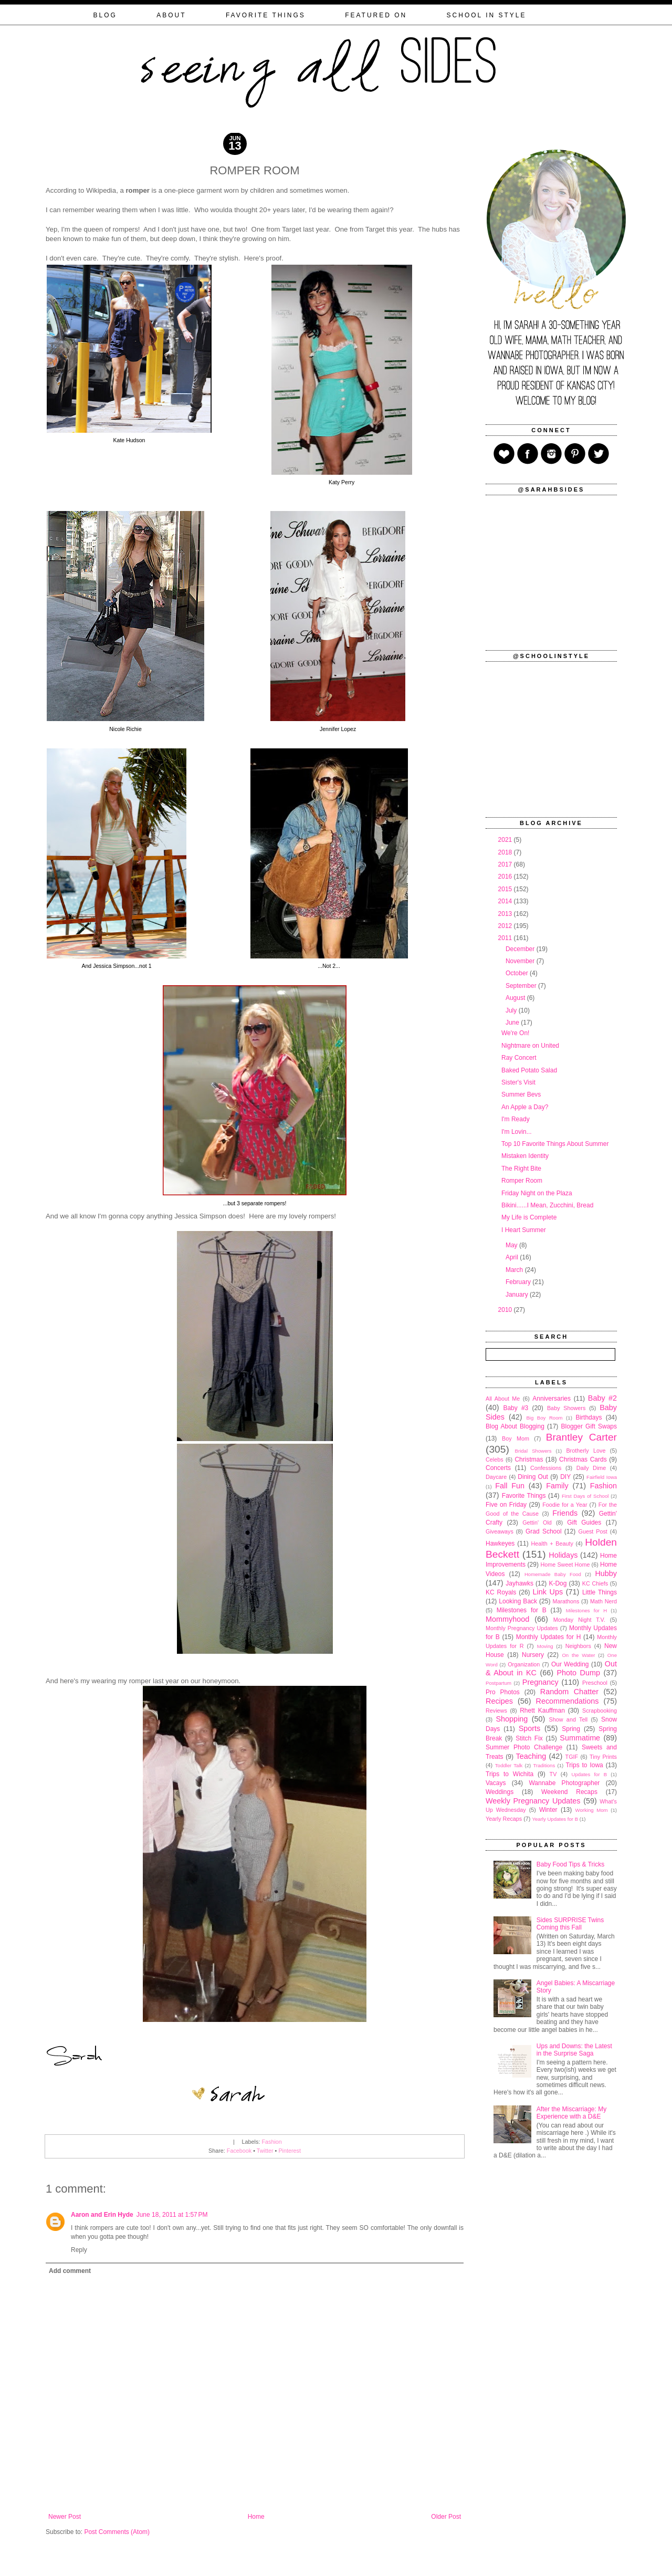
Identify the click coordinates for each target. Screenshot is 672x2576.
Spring (571, 1729)
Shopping (512, 1719)
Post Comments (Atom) (117, 2532)
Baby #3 (515, 1408)
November (521, 961)
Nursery (533, 1655)
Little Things (599, 1592)
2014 (506, 901)
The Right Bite (521, 1168)
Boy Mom (515, 1438)
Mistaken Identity (525, 1156)
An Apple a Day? (524, 1107)
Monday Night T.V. (579, 1619)
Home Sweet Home (565, 1564)
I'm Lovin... (516, 1131)
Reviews (496, 1710)
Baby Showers (566, 1408)
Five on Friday (506, 1504)
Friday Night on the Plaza (536, 1193)
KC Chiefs (595, 1583)
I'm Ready (515, 1119)
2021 (506, 839)
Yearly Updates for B (555, 1819)
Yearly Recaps (504, 1819)
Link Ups (548, 1592)
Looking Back (518, 1601)
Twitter (265, 2150)
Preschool (594, 1683)
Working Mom (591, 1810)
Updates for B (589, 1774)
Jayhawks (519, 1583)
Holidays (563, 1555)
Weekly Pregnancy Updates (533, 1801)
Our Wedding (570, 1664)
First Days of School (585, 1496)
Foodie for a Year (564, 1504)
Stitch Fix (529, 1738)
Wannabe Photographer (564, 1783)
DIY (565, 1476)
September (522, 985)
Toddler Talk (509, 1765)
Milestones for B (522, 1610)
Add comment (70, 2271)
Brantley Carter (581, 1437)
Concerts (498, 1468)
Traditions (544, 1765)
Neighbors (578, 1646)
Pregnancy (540, 1682)
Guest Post (592, 1531)
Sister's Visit (518, 1082)
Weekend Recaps (569, 1792)
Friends (565, 1513)
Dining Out (533, 1476)
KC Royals (501, 1592)
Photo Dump (578, 1672)
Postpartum (498, 1683)
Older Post (446, 2516)
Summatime (580, 1738)
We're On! (515, 1033)
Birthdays (588, 1417)
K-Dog (557, 1583)
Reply (79, 2250)
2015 (506, 889)
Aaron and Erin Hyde (102, 2214)
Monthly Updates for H (548, 1637)
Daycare (496, 1477)
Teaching (531, 1756)
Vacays (496, 1783)
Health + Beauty (552, 1543)
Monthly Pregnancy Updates (522, 1628)
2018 (506, 852)
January (518, 1294)
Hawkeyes (500, 1543)
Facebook (239, 2150)
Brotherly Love (585, 1450)
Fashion (271, 2142)
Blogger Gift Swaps (589, 1426)
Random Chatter (569, 1691)
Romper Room (521, 1180)
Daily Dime (591, 1468)
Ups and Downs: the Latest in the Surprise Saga (574, 2049)
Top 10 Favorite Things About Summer (555, 1144)
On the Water (578, 1655)
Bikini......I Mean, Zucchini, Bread (547, 1205)
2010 (506, 1309)
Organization (524, 1664)
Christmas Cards (583, 1459)
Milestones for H (586, 1610)
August (516, 998)
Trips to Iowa (584, 1765)
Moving (545, 1646)
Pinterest (289, 2150)
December (521, 949)
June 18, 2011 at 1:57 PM (172, 2214)
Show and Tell (568, 1719)
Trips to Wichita (509, 1774)
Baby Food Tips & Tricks (570, 1864)
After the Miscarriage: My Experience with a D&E (571, 2112)
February (519, 1282)
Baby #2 (602, 1398)
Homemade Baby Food (552, 1574)
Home (256, 2516)
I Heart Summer (523, 1230)
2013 (506, 913)
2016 (506, 876)
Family (557, 1486)
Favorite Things (524, 1495)
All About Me (503, 1398)
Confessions (545, 1468)
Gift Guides (584, 1522)
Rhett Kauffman (542, 1710)
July (512, 1010)
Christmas (528, 1459)
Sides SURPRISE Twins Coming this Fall (570, 1923)
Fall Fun (509, 1486)
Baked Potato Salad (529, 1070)
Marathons (565, 1601)
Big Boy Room (544, 1418)
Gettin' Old (537, 1522)
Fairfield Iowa (601, 1477)
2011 (506, 938)
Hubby (606, 1573)
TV (553, 1774)
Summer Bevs (521, 1094)
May (512, 1245)
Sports (530, 1728)
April (513, 1257)
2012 (506, 926)
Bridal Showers (533, 1451)
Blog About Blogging (515, 1426)
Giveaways (499, 1531)
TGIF (572, 1757)
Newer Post (64, 2516)
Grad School (544, 1531)
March (515, 1270)
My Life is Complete (528, 1217)
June (513, 1022)
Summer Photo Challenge (524, 1747)
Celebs (494, 1459)
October (518, 973)
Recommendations (567, 1701)
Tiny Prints (603, 1757)
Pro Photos (503, 1692)
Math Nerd (603, 1601)
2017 (506, 864)
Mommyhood (507, 1619)
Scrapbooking (599, 1710)
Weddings (499, 1792)
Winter (548, 1809)
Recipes (499, 1701)
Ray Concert (519, 1057)
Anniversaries (551, 1398)
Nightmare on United (530, 1045)
